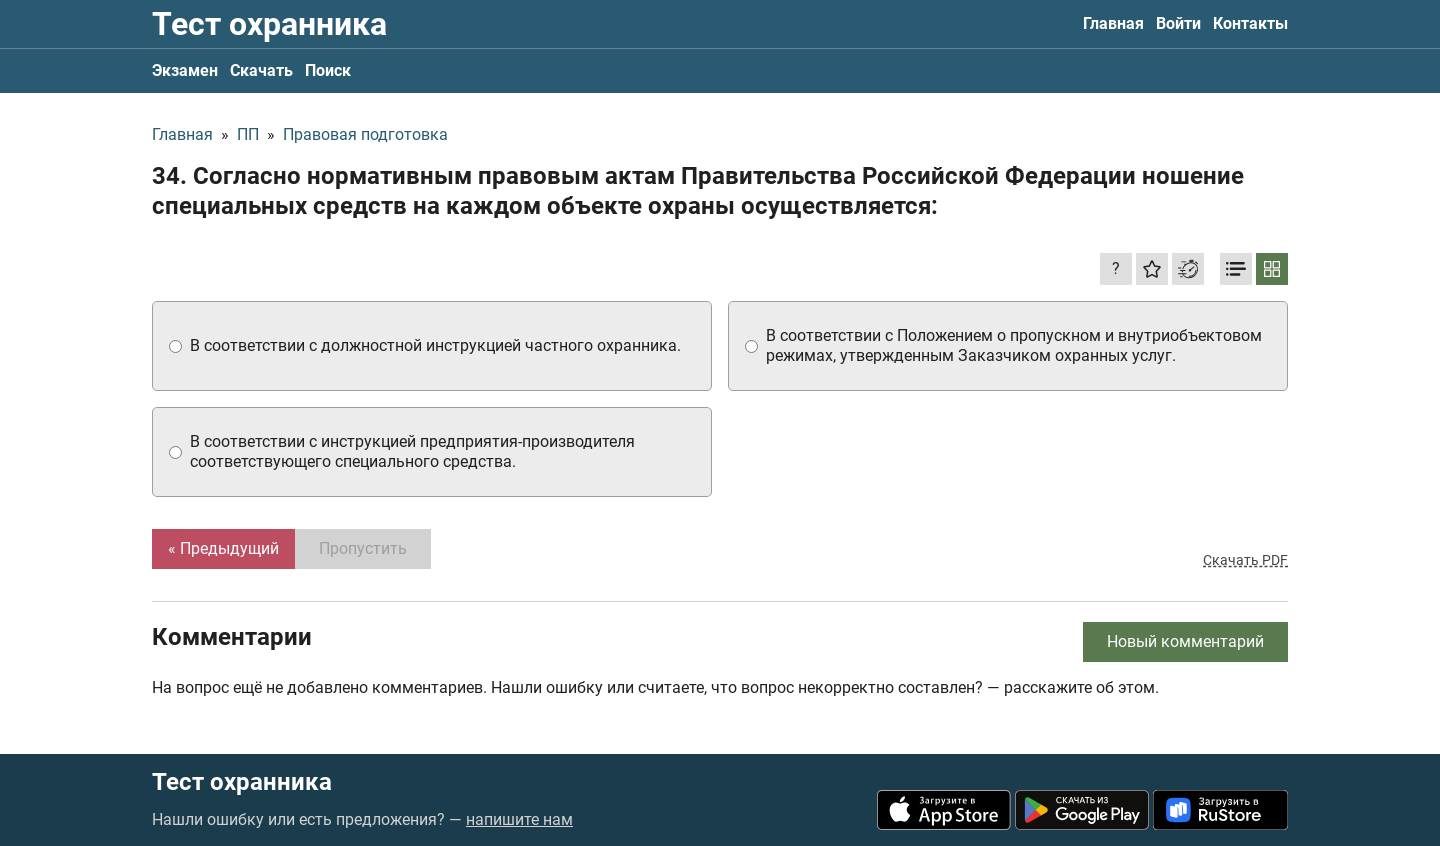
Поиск (328, 70)
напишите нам (519, 819)
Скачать (261, 70)
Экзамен (185, 70)
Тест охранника (269, 24)
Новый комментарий (1185, 641)
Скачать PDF (1245, 560)
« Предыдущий (223, 548)
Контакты (1250, 23)
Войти (1178, 23)
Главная (1113, 23)
